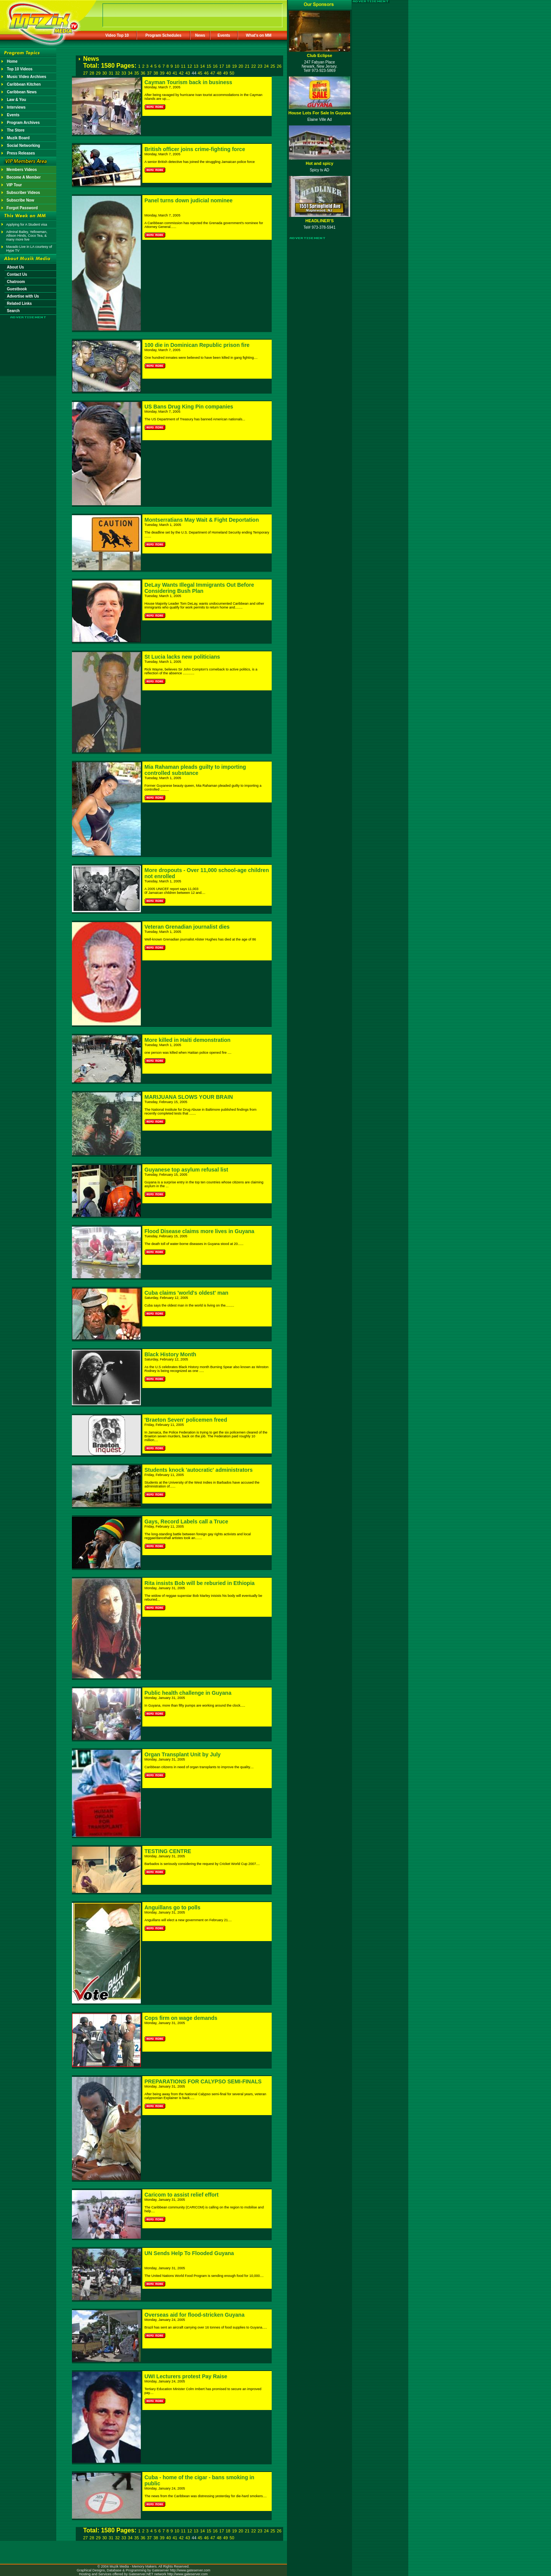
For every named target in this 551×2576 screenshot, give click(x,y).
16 (215, 66)
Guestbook (17, 289)
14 (202, 66)
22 (253, 66)
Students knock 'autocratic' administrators (199, 1470)
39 (162, 73)
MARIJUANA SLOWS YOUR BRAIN (189, 1097)
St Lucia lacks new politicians (182, 657)
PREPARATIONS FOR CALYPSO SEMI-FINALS (203, 2081)
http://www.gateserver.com (190, 2570)
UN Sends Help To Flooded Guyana (189, 2253)
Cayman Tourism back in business (188, 82)
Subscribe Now (20, 200)
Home (12, 61)
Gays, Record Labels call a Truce (186, 1521)
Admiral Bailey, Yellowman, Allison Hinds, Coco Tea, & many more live (26, 235)
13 (196, 66)
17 (221, 66)
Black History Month (170, 1354)
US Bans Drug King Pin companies (189, 407)
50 (232, 73)
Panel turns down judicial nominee (189, 200)
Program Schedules (163, 35)
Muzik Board (18, 138)
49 (225, 73)
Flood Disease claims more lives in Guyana (199, 1231)
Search (13, 311)
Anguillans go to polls (173, 1907)
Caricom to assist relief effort (182, 2195)
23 (260, 66)
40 (168, 73)
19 (234, 66)
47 (212, 73)
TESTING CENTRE (168, 1851)
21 (247, 66)
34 (130, 73)
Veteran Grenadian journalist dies (187, 927)
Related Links (19, 303)
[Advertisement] (28, 341)
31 (111, 73)
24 (266, 66)
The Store (15, 130)
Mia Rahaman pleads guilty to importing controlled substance (195, 770)
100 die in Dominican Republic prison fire (197, 345)
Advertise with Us (23, 296)
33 (123, 73)
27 (85, 73)
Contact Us (17, 274)
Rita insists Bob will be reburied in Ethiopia (200, 1583)
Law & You (16, 100)
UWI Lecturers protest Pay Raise (186, 2376)
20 (240, 66)
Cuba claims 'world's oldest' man (186, 1293)
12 (189, 66)
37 (149, 73)
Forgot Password (22, 208)
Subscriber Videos (23, 192)
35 (136, 73)
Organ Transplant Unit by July (183, 1754)
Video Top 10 (117, 35)
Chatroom (16, 282)
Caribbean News (22, 92)
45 (199, 73)
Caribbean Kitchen (24, 84)
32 (117, 73)
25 (273, 66)
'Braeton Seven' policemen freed (186, 1420)
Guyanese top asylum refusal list (186, 1170)
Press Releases (21, 153)
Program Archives (23, 122)
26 (279, 66)
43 (187, 73)
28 (92, 73)
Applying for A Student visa (26, 224)
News (200, 35)
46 (206, 73)
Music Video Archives (26, 77)
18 (228, 66)
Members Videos (22, 170)
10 (176, 66)
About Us (15, 267)
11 (183, 66)
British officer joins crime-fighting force (195, 149)
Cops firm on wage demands (181, 2018)
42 (181, 73)
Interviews (16, 107)
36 (142, 73)
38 (155, 73)
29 (98, 73)
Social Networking (23, 145)
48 (219, 73)
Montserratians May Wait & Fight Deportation (202, 520)
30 (104, 73)
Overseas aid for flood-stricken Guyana (195, 2315)
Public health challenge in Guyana (188, 1693)
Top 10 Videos (20, 69)
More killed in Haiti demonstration (188, 1040)
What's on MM (259, 35)
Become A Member (24, 177)
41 (175, 73)
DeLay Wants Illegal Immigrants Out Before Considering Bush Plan (199, 588)
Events (224, 35)
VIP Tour (14, 185)
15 (209, 66)
